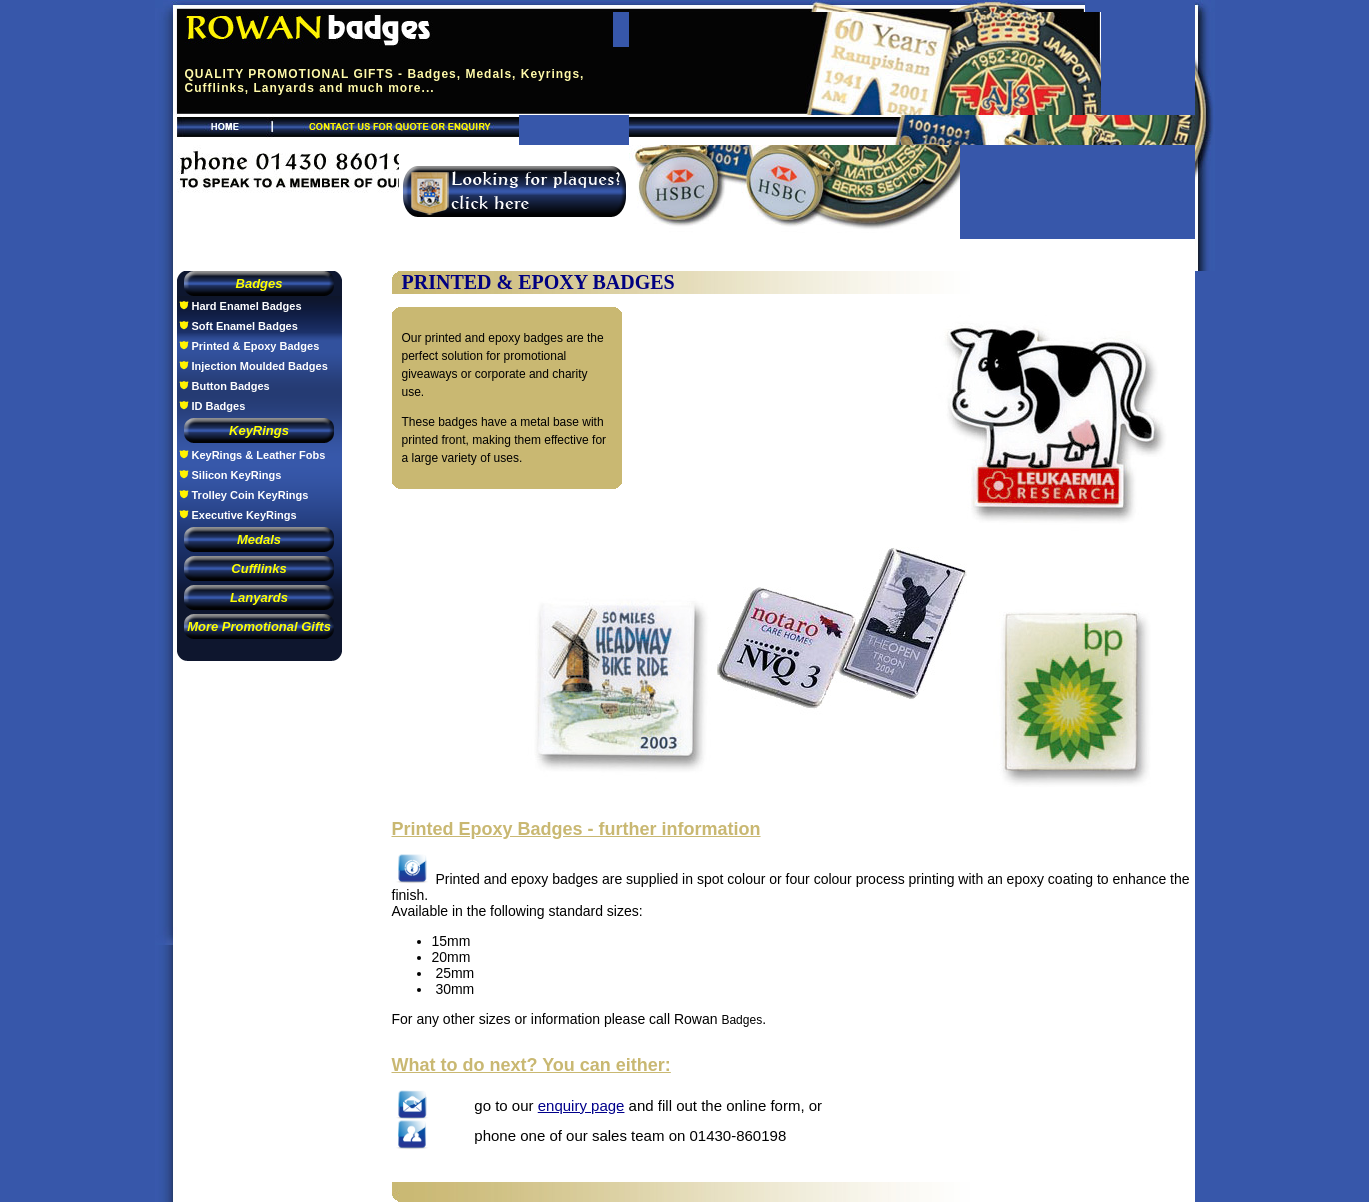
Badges (259, 283)
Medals (259, 539)
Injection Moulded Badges (260, 366)
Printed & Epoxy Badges (256, 346)
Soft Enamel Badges (245, 326)
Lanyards (259, 597)
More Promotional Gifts (259, 626)
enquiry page (581, 1105)
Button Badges (231, 386)
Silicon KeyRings (237, 475)
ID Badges (219, 406)
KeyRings (259, 430)
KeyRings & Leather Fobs (259, 455)
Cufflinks (258, 568)
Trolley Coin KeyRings (250, 495)
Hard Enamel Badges (247, 306)
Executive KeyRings (244, 515)
